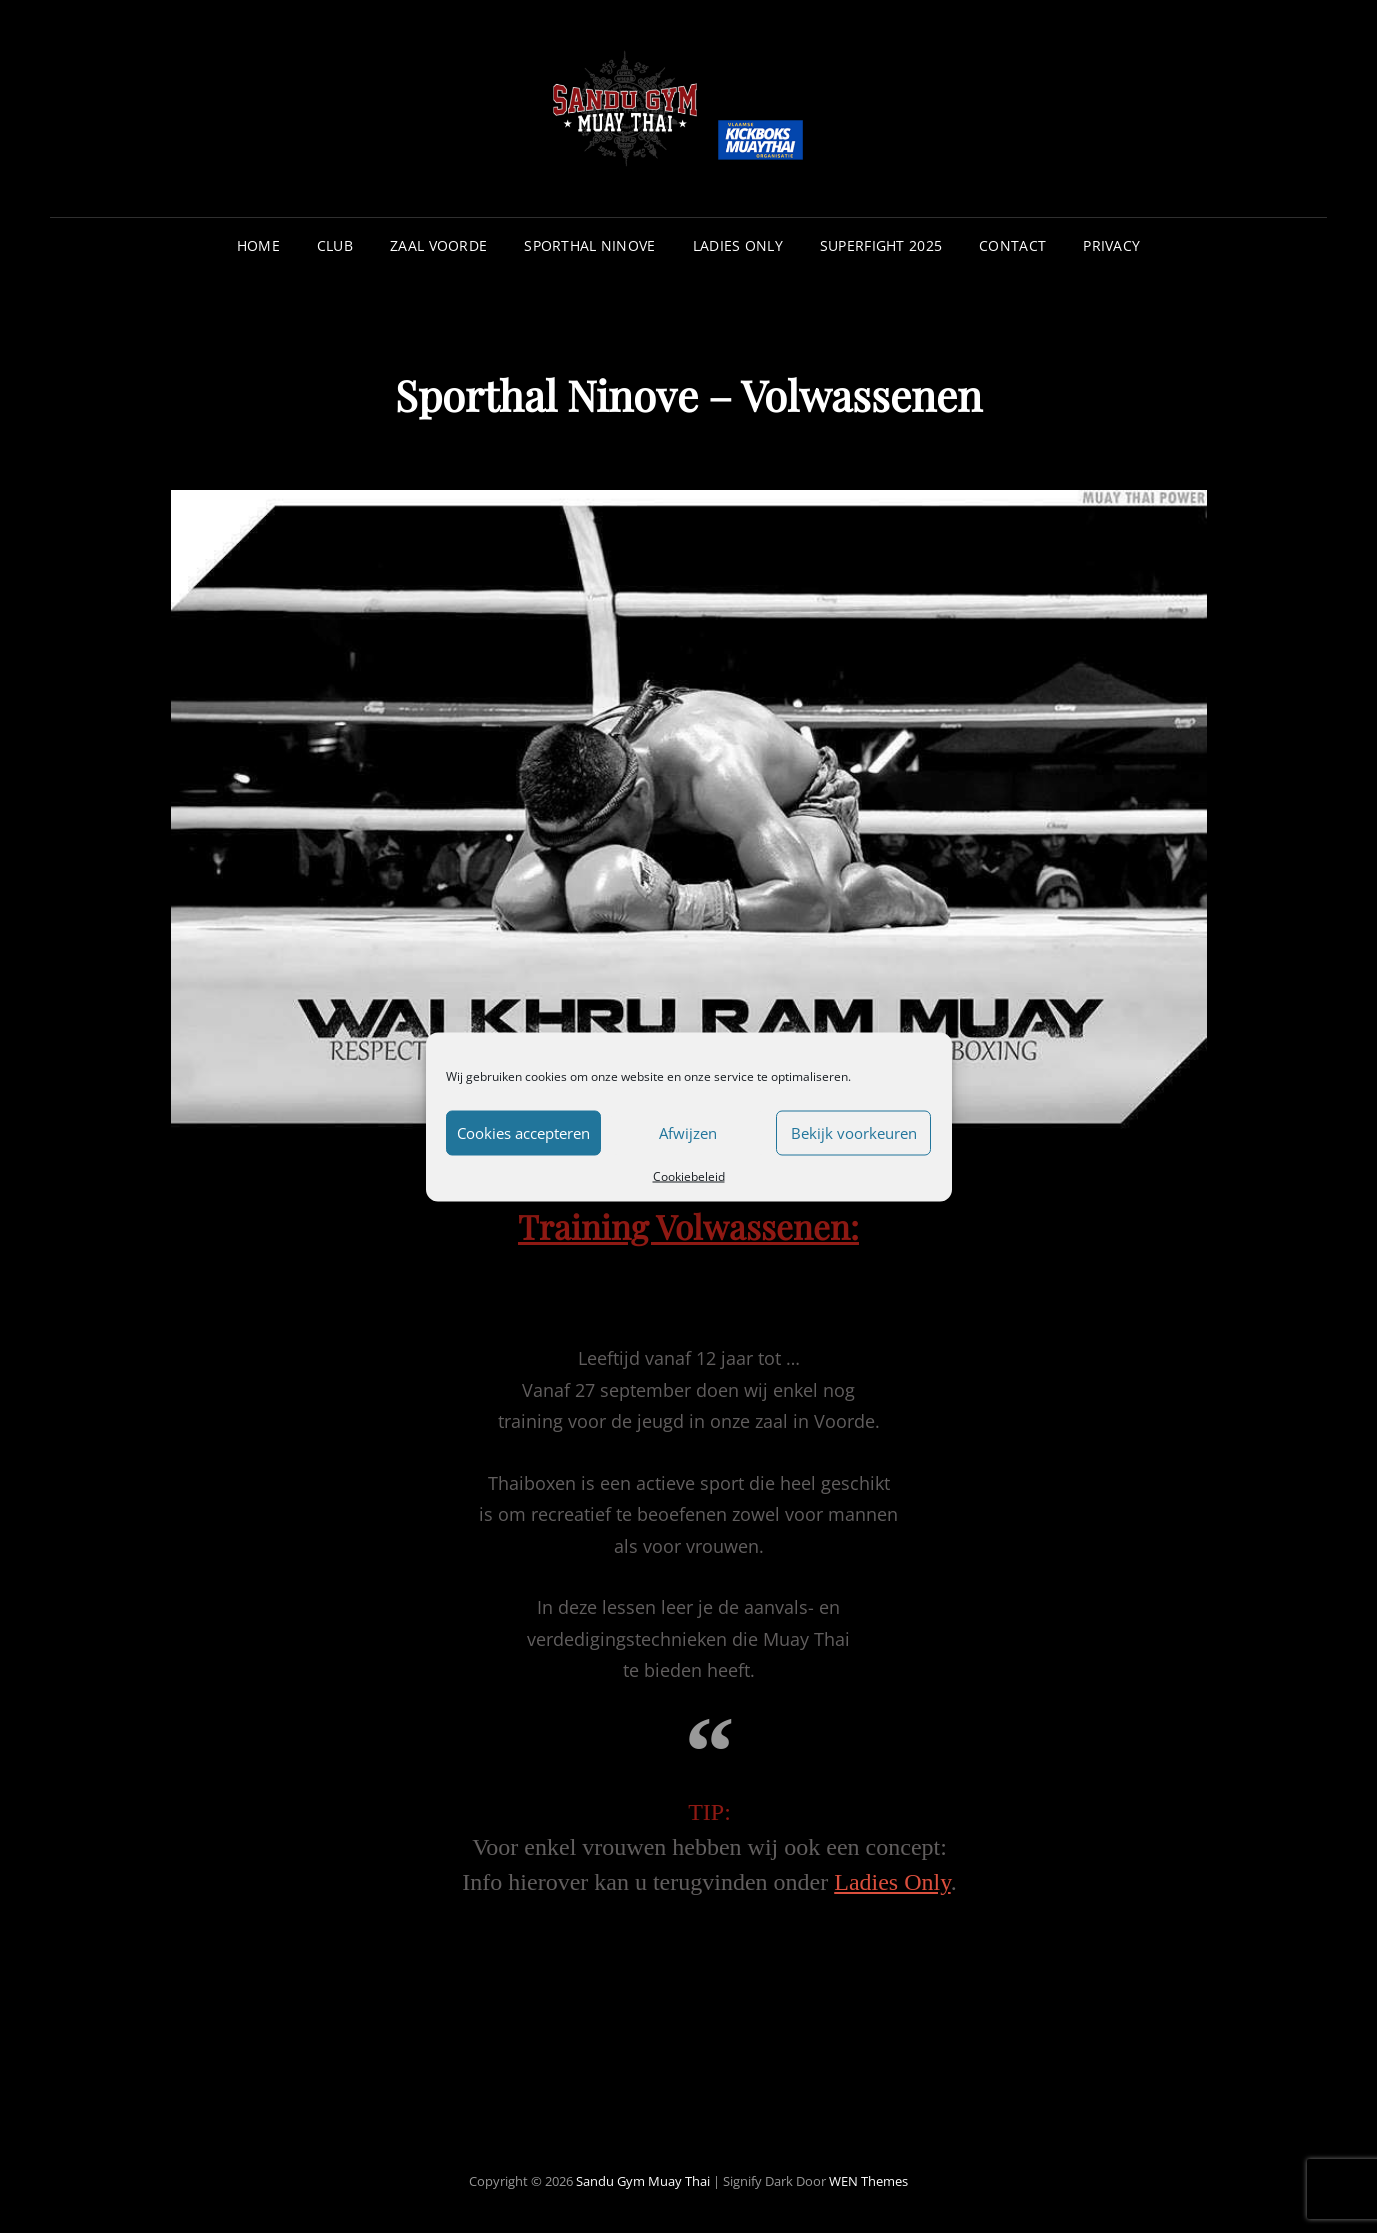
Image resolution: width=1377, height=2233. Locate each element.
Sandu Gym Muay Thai (643, 2181)
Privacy (1111, 245)
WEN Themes (868, 2181)
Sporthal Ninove (589, 245)
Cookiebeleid (689, 1175)
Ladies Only (738, 245)
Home (258, 245)
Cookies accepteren (523, 1133)
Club (335, 245)
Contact (1012, 245)
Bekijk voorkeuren (854, 1133)
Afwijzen (688, 1133)
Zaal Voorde (438, 245)
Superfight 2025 (881, 245)
